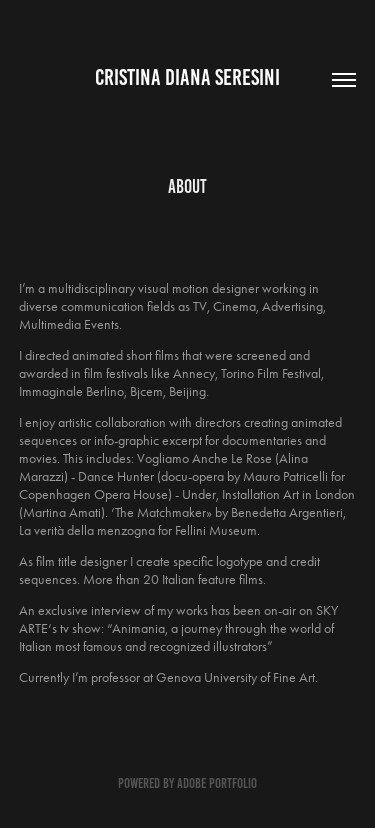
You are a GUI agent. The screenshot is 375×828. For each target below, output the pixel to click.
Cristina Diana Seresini (187, 77)
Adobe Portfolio (217, 783)
